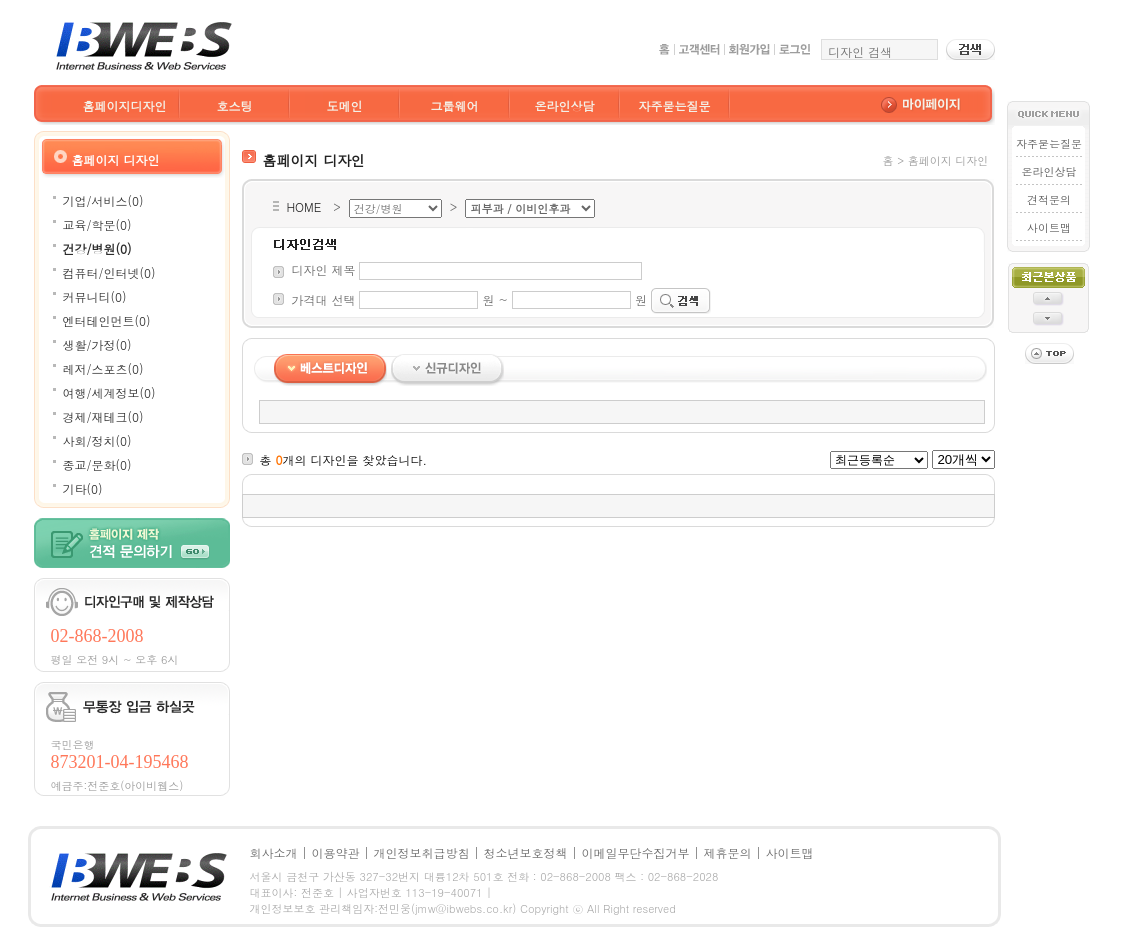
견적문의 (1049, 199)
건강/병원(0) (97, 248)
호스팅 (235, 105)
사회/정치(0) (97, 440)
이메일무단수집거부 (636, 852)
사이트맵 (1049, 227)
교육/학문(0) (97, 224)
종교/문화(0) (97, 464)
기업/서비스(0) (103, 200)
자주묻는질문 (675, 105)
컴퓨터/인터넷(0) (109, 272)
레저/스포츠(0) (103, 368)
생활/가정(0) (97, 344)
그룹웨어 (455, 105)
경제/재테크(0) (103, 416)
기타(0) (83, 488)
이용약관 (336, 852)
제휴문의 (728, 852)
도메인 (345, 105)
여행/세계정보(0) (109, 392)
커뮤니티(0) (95, 296)
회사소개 (274, 852)
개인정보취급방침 (422, 852)
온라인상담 (565, 105)
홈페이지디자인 (125, 105)
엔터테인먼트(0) (107, 320)
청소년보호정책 (526, 852)
